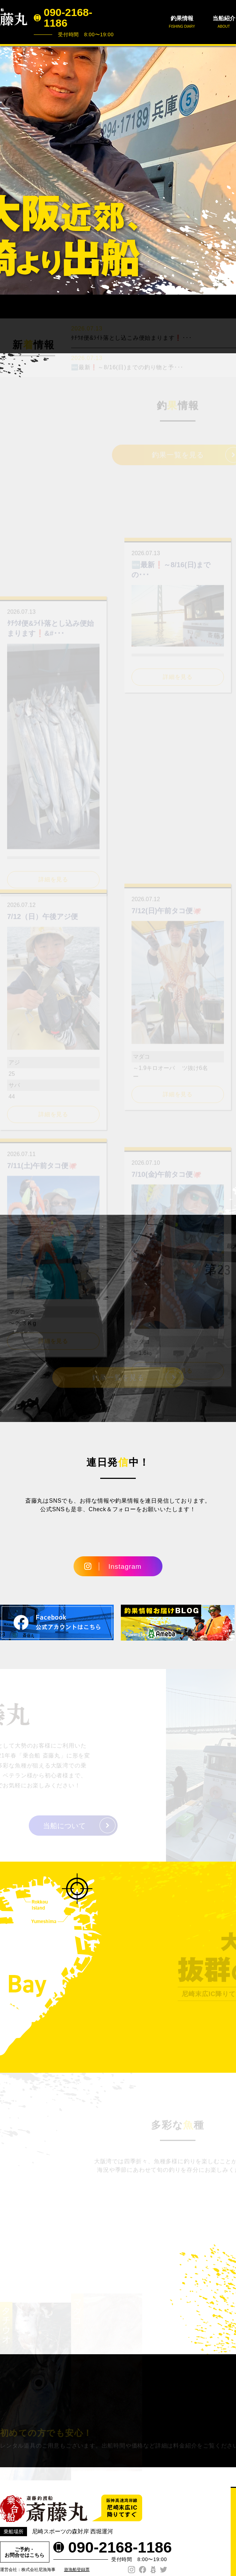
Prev (9, 170)
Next (226, 170)
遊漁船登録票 (77, 2569)
